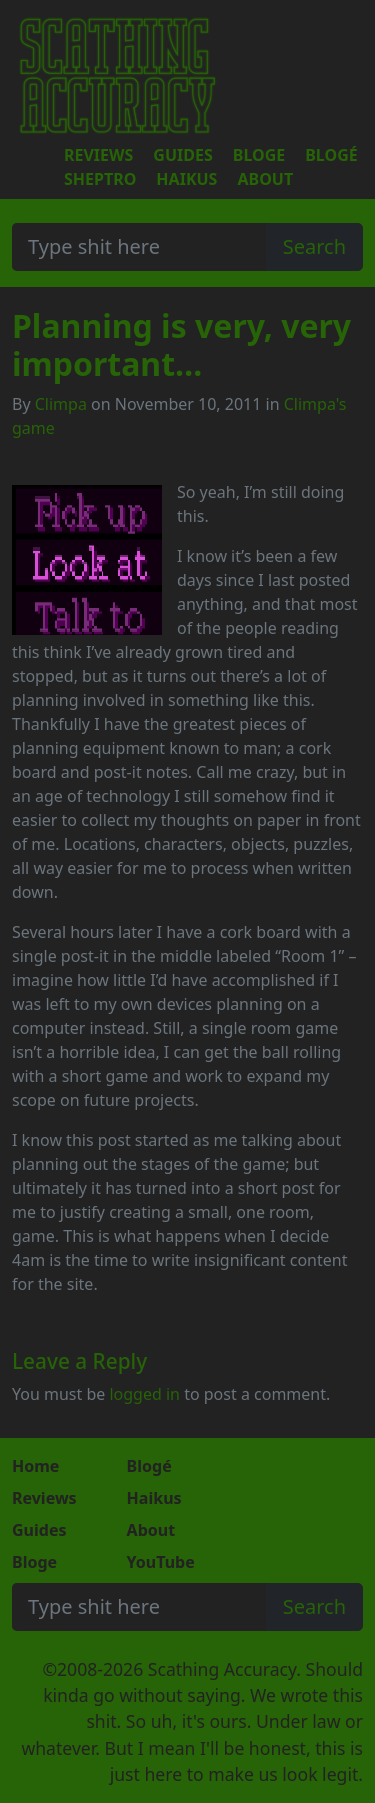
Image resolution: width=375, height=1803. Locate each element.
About (265, 179)
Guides (182, 155)
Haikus (186, 179)
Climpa (61, 404)
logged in (144, 1394)
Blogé (331, 155)
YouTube (161, 1562)
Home (35, 1466)
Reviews (98, 155)
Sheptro (100, 179)
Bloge (259, 155)
